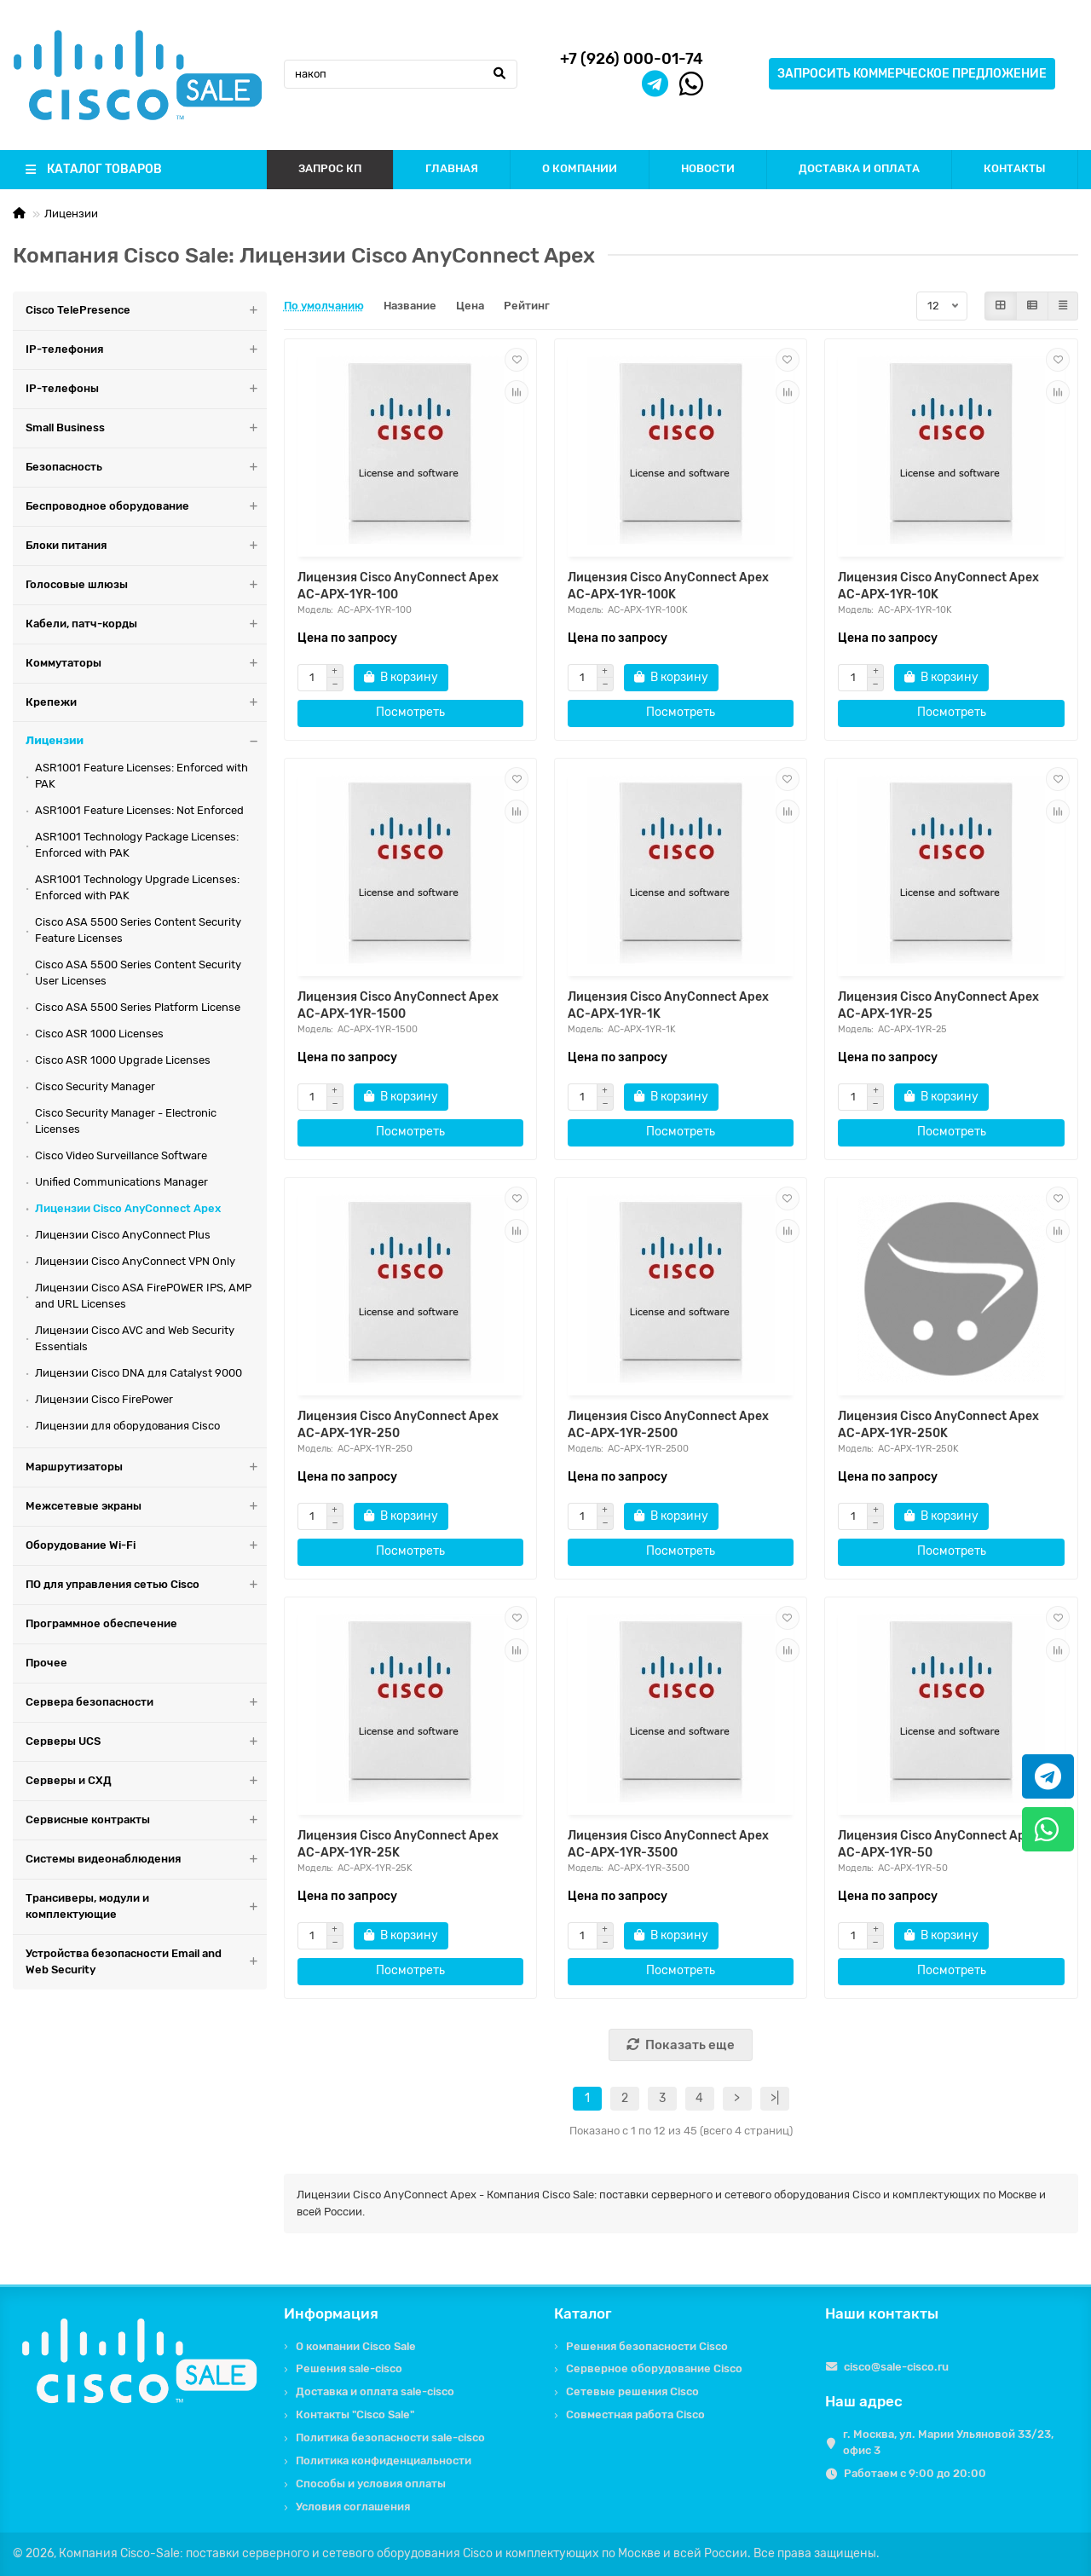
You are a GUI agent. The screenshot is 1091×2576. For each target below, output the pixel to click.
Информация (331, 2313)
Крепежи (146, 702)
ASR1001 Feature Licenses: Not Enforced (139, 810)
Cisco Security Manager (95, 1086)
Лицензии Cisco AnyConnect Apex (128, 1208)
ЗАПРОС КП (329, 168)
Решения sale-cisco (349, 2368)
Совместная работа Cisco (635, 2414)
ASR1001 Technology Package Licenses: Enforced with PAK (137, 844)
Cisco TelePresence (146, 310)
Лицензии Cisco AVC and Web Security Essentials (134, 1338)
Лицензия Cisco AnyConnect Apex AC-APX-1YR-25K (398, 1844)
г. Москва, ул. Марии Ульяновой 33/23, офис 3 (948, 2442)
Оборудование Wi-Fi (146, 1546)
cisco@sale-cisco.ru (896, 2366)
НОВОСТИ (708, 168)
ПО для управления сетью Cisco (146, 1585)
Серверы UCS (146, 1742)
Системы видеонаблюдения (146, 1859)
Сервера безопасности (146, 1702)
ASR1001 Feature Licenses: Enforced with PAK (141, 775)
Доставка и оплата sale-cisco (375, 2391)
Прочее (46, 1662)
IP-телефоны (146, 389)
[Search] (401, 74)
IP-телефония (146, 350)
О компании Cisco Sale (356, 2346)
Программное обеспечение (101, 1623)
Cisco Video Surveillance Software (121, 1155)
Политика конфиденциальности (383, 2460)
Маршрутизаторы (146, 1467)
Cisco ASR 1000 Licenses (99, 1033)
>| (775, 2098)
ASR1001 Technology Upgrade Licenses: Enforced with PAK (137, 887)
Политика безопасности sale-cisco (390, 2437)
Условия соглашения (353, 2506)
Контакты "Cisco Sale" (355, 2414)
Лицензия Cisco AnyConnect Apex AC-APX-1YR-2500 (668, 1425)
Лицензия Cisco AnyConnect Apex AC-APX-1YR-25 (938, 1005)
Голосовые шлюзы (146, 585)
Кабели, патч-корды (146, 624)
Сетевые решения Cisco (632, 2391)
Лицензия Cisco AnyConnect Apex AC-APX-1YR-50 (938, 1844)
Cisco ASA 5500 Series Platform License (137, 1007)
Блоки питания (146, 546)
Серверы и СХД (146, 1781)
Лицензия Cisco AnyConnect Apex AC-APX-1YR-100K (668, 586)
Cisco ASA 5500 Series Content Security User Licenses (138, 972)
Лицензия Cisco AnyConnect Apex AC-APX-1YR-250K (938, 1425)
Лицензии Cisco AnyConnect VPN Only (135, 1261)
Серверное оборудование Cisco (654, 2368)
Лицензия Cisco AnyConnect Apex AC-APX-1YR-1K (668, 1005)
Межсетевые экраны (146, 1506)
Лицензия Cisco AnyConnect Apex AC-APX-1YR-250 (398, 1425)
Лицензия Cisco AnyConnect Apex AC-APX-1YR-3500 (668, 1844)
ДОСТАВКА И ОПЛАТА (859, 168)
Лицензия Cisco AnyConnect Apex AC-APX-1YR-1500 (398, 1005)
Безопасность (146, 467)
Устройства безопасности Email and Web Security (146, 1962)
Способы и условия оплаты (371, 2483)
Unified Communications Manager (121, 1181)
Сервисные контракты (146, 1820)
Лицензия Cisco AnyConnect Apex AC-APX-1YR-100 (398, 586)
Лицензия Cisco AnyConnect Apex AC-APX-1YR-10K (938, 586)
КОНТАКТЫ (1015, 168)
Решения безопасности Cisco (647, 2346)
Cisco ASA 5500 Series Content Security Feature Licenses (138, 929)
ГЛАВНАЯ (451, 168)
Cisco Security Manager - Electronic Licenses (125, 1120)
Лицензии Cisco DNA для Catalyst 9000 (138, 1372)
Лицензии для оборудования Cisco (127, 1425)
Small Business (146, 428)
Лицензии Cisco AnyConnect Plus (123, 1234)
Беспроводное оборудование (146, 506)
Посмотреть (410, 712)
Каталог (583, 2313)
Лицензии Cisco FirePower (104, 1399)
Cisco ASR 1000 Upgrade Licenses (123, 1060)
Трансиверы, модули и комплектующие (146, 1906)
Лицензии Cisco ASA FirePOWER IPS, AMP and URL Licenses (143, 1295)
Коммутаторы (146, 663)
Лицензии (71, 213)
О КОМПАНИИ (579, 168)
